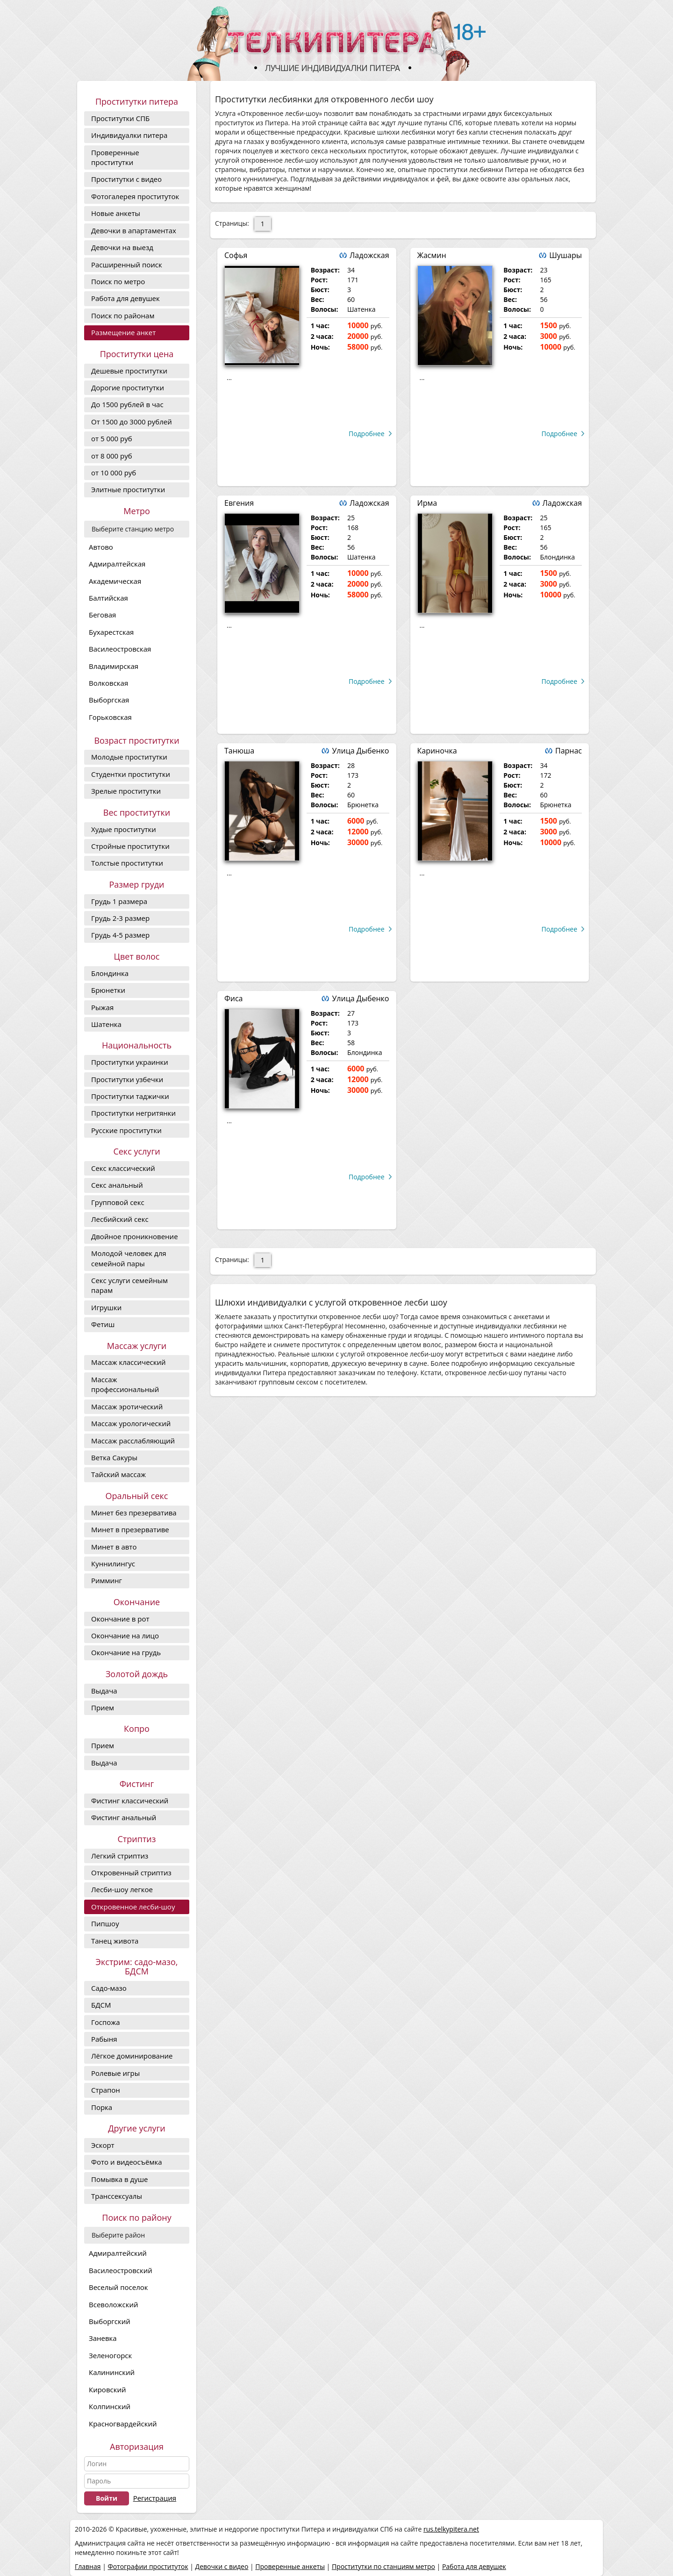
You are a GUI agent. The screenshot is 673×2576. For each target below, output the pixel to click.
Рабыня (104, 2039)
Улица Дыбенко (360, 751)
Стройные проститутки (130, 846)
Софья (235, 255)
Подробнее (367, 433)
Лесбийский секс (120, 1219)
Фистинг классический (129, 1800)
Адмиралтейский (118, 2253)
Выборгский (109, 2321)
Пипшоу (105, 1923)
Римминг (106, 1580)
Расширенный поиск (126, 264)
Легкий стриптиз (119, 1855)
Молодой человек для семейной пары (128, 1258)
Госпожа (105, 2022)
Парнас (568, 751)
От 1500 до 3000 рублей (131, 421)
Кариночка (437, 751)
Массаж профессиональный (125, 1384)
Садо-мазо (109, 1988)
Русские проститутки (126, 1130)
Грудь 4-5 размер (120, 935)
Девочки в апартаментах (133, 230)
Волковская (108, 683)
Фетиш (103, 1324)
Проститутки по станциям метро (383, 2566)
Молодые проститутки (129, 756)
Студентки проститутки (130, 774)
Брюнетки (108, 990)
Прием (102, 1707)
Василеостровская (120, 648)
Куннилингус (113, 1563)
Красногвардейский (123, 2423)
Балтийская (108, 598)
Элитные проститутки (128, 489)
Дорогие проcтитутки (127, 387)
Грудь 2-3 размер (120, 918)
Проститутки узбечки (127, 1079)
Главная (88, 2566)
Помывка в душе (119, 2179)
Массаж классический (128, 1362)
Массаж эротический (127, 1406)
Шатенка (106, 1024)
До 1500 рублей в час (127, 404)
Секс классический (123, 1168)
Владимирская (113, 666)
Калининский (112, 2372)
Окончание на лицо (125, 1635)
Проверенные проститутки (115, 157)
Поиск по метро (118, 281)
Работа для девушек (125, 298)
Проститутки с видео (126, 179)
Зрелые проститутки (126, 791)
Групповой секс (117, 1202)
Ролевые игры (115, 2073)
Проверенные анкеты (290, 2566)
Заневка (103, 2338)
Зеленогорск (110, 2355)
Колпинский (109, 2406)
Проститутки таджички (130, 1096)
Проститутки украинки (129, 1062)
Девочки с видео (222, 2566)
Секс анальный (117, 1185)
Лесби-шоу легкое (122, 1889)
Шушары (565, 255)
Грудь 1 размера (119, 901)
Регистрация (154, 2498)
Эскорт (103, 2145)
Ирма (427, 503)
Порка (101, 2107)
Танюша (239, 751)
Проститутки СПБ (120, 118)
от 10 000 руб (113, 472)
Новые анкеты (115, 213)
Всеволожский (113, 2304)
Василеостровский (120, 2270)
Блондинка (110, 973)
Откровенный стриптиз (131, 1872)
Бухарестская (111, 632)
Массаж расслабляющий (133, 1440)
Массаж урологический (131, 1423)
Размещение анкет (123, 332)
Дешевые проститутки (129, 370)
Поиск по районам (122, 315)
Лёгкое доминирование (131, 2055)
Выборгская (109, 699)
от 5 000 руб (111, 438)
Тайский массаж (118, 1474)
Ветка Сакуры (114, 1457)
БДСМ (101, 2004)
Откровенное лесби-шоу (133, 1906)
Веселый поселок (118, 2287)
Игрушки (106, 1307)
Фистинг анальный (123, 1817)
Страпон (105, 2090)
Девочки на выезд (122, 247)
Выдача (104, 1690)
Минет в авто (113, 1546)
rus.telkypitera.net (451, 2529)
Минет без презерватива (134, 1512)
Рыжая (102, 1007)
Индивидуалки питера (129, 135)
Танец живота (114, 1940)
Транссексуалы (116, 2196)
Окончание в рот (120, 1618)
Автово (101, 547)
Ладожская (369, 255)
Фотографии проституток (147, 2566)
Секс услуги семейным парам (129, 1285)
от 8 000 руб (111, 455)
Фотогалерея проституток (135, 196)
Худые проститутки (123, 829)
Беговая (102, 614)
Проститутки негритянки (133, 1113)
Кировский (107, 2389)
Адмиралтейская (117, 563)
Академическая (115, 581)
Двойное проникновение (134, 1236)
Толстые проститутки (127, 863)
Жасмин (431, 255)
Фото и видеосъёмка (126, 2162)
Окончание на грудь (126, 1652)
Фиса (233, 998)
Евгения (239, 503)
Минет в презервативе (130, 1529)
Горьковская (110, 717)
